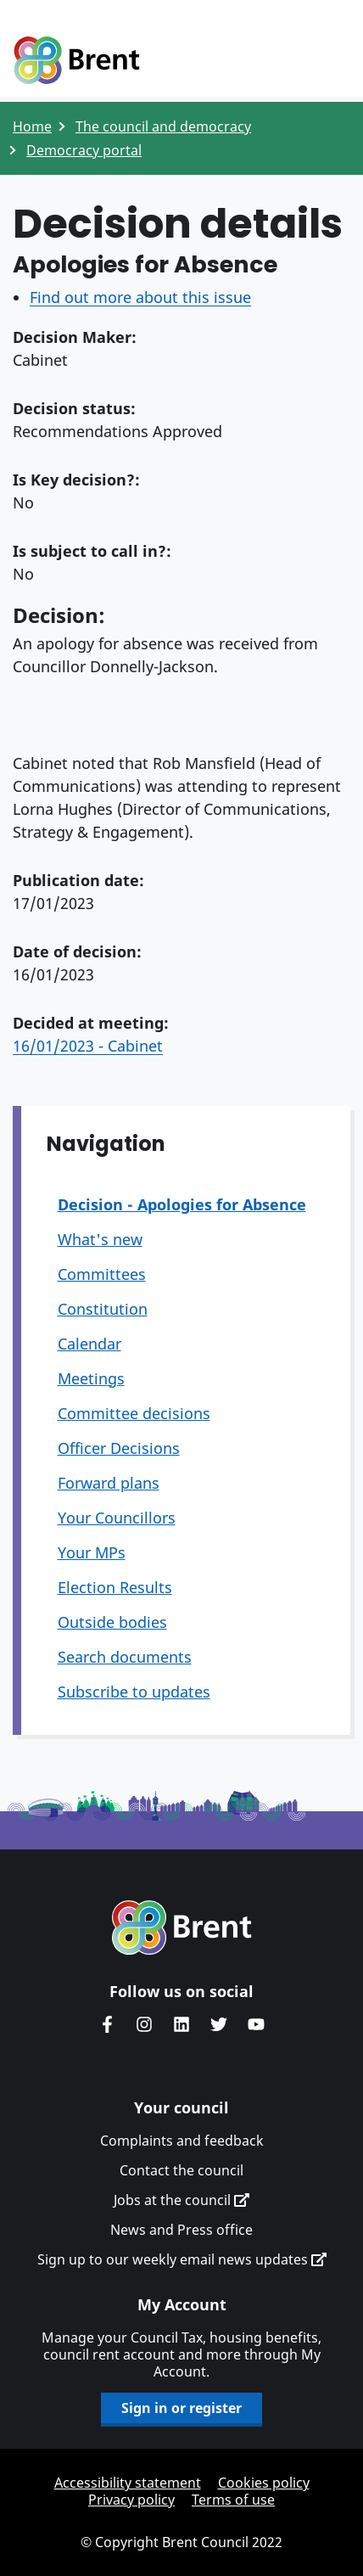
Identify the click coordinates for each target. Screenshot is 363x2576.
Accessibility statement (127, 2482)
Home (32, 126)
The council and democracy (163, 126)
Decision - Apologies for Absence (182, 1204)
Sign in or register (181, 2408)
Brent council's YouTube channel (256, 2024)
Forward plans (108, 1483)
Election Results (115, 1587)
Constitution (103, 1309)
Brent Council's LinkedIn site (181, 2024)
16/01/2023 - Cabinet (88, 1045)
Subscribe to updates (134, 1691)
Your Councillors (117, 1517)
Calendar (89, 1343)
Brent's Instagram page (144, 2024)
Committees (102, 1274)
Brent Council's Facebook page (106, 2024)
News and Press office (181, 2229)
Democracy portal (84, 150)
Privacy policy (131, 2499)
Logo (76, 61)
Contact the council (181, 2170)
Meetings (91, 1378)
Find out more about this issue (140, 297)
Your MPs (92, 1552)
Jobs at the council (181, 2200)
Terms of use (233, 2499)
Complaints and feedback (182, 2140)
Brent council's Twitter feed (218, 2024)
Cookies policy (264, 2482)
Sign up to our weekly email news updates (182, 2259)
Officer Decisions (119, 1448)
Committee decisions (134, 1413)
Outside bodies (112, 1622)
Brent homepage (182, 1927)
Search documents (125, 1657)
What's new (100, 1239)
